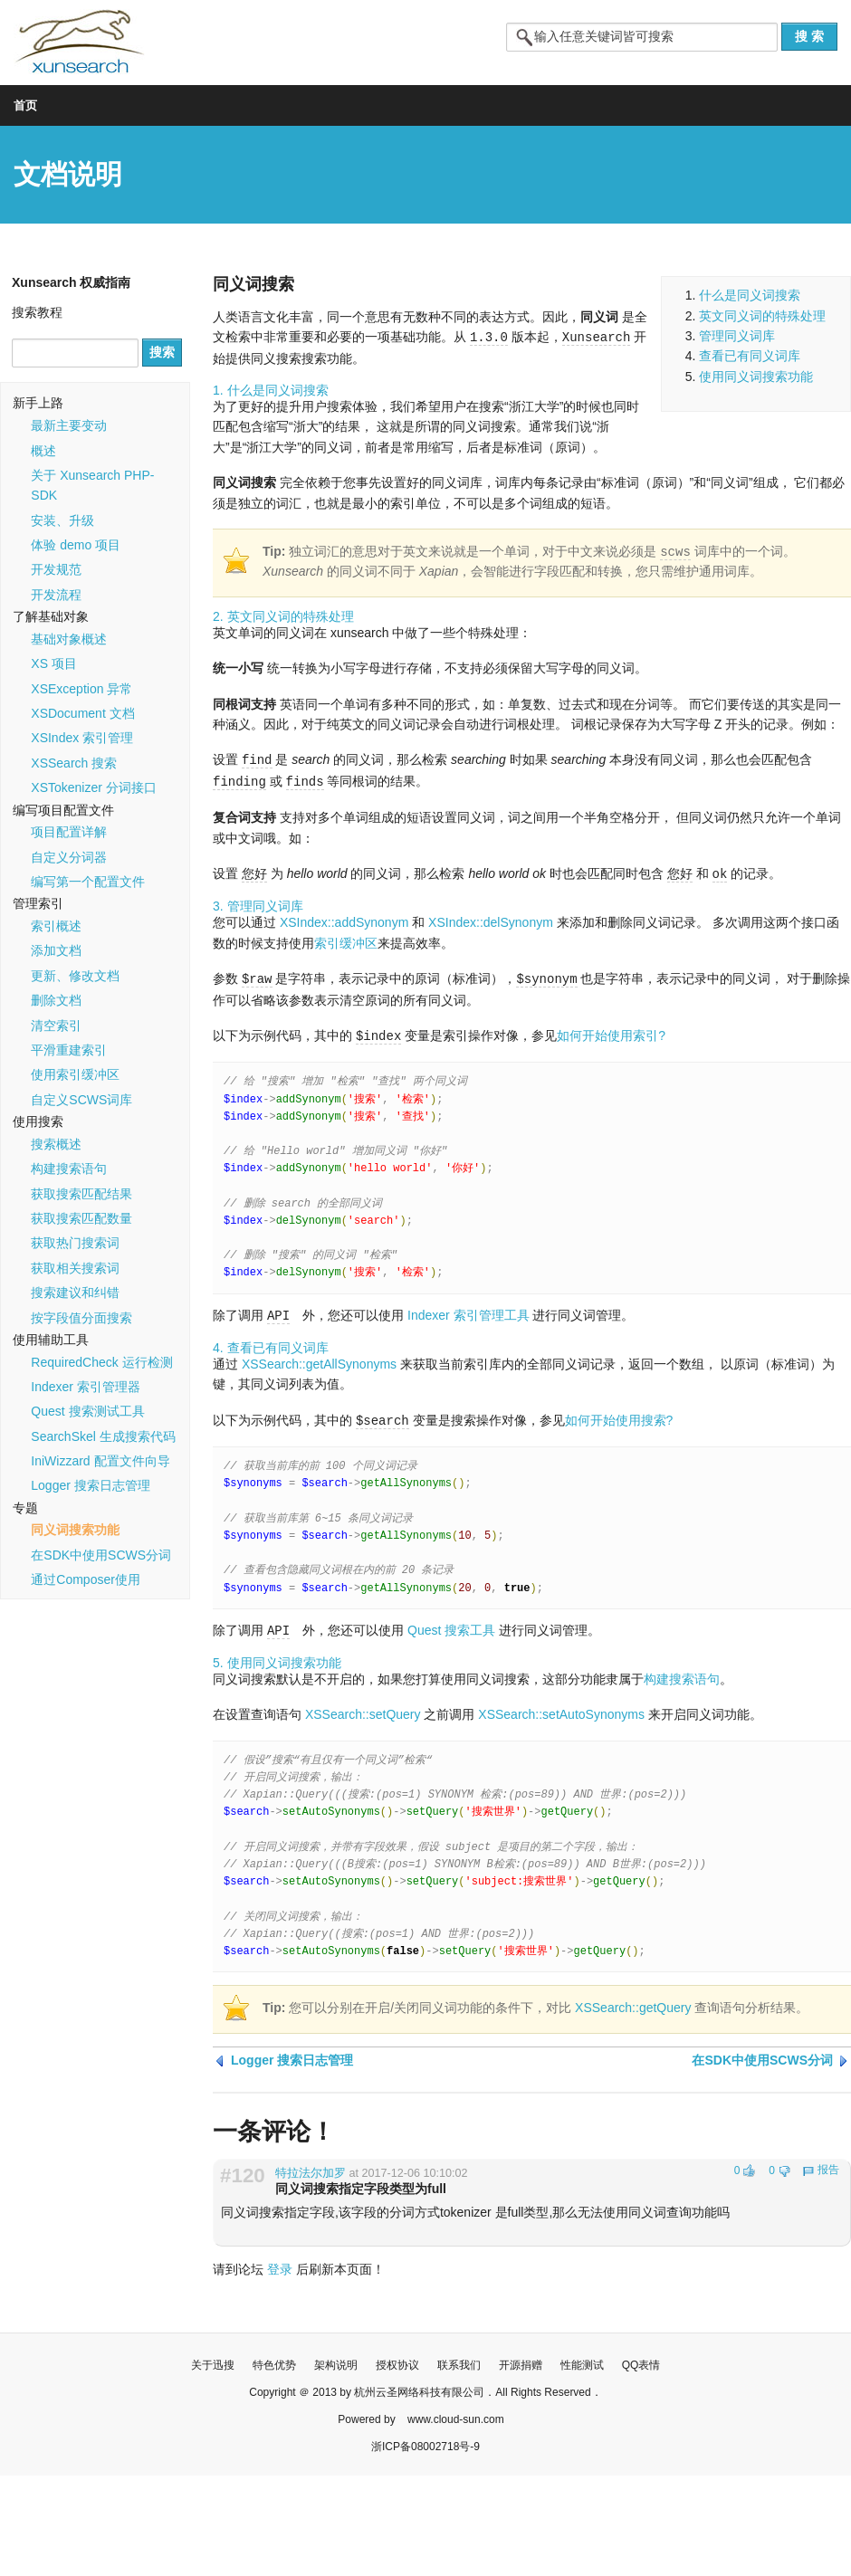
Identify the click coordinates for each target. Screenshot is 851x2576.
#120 (242, 2168)
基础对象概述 (69, 639)
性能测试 (582, 2357)
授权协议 (397, 2357)
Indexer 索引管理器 (85, 1386)
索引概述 (56, 926)
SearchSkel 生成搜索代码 (103, 1436)
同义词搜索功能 (75, 1529)
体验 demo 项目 (75, 545)
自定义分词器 (69, 857)
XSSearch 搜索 (74, 763)
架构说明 (336, 2357)
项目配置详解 (69, 832)
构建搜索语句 (69, 1168)
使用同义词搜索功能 (756, 376)
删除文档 (56, 1000)
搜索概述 (56, 1144)
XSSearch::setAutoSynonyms (561, 1706)
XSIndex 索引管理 (82, 737)
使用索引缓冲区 (75, 1074)
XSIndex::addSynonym (344, 918)
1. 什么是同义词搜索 (271, 389)
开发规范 (56, 569)
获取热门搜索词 (75, 1243)
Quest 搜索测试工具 (87, 1411)
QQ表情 (641, 2357)
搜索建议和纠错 (75, 1292)
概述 (43, 451)
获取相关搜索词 (75, 1268)
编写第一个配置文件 (88, 881)
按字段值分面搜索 (81, 1318)
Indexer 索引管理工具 (468, 1309)
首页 (25, 105)
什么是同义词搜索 (749, 295)
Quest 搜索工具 (451, 1623)
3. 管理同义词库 (258, 902)
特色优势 (274, 2357)
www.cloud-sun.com (455, 2411)
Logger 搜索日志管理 (90, 1485)
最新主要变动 (69, 425)
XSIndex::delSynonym (490, 918)
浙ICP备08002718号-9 (425, 2438)
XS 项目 (54, 663)
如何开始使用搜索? (619, 1414)
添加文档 (56, 950)
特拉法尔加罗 (310, 2165)
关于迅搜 (212, 2357)
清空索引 (56, 1025)
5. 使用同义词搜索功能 (277, 1654)
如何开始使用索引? (611, 1031)
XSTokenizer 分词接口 (93, 787)
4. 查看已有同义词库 (271, 1341)
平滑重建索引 (69, 1050)
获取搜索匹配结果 (81, 1194)
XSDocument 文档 (82, 713)
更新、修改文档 (75, 975)
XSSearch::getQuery (633, 1999)
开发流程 (56, 594)
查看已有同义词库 (749, 355)
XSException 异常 (81, 689)
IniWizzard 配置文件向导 (100, 1461)
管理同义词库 (737, 336)
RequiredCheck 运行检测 (101, 1362)
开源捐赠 (520, 2357)
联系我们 (459, 2357)
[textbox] (642, 37)
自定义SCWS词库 (81, 1099)
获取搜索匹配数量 (81, 1218)
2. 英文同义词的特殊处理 (283, 615)
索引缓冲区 (346, 939)
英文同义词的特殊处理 (762, 316)
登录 (279, 2261)
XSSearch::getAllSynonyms (319, 1357)
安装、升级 (62, 520)
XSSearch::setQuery (363, 1706)
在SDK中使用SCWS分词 (101, 1555)
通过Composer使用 (85, 1579)
